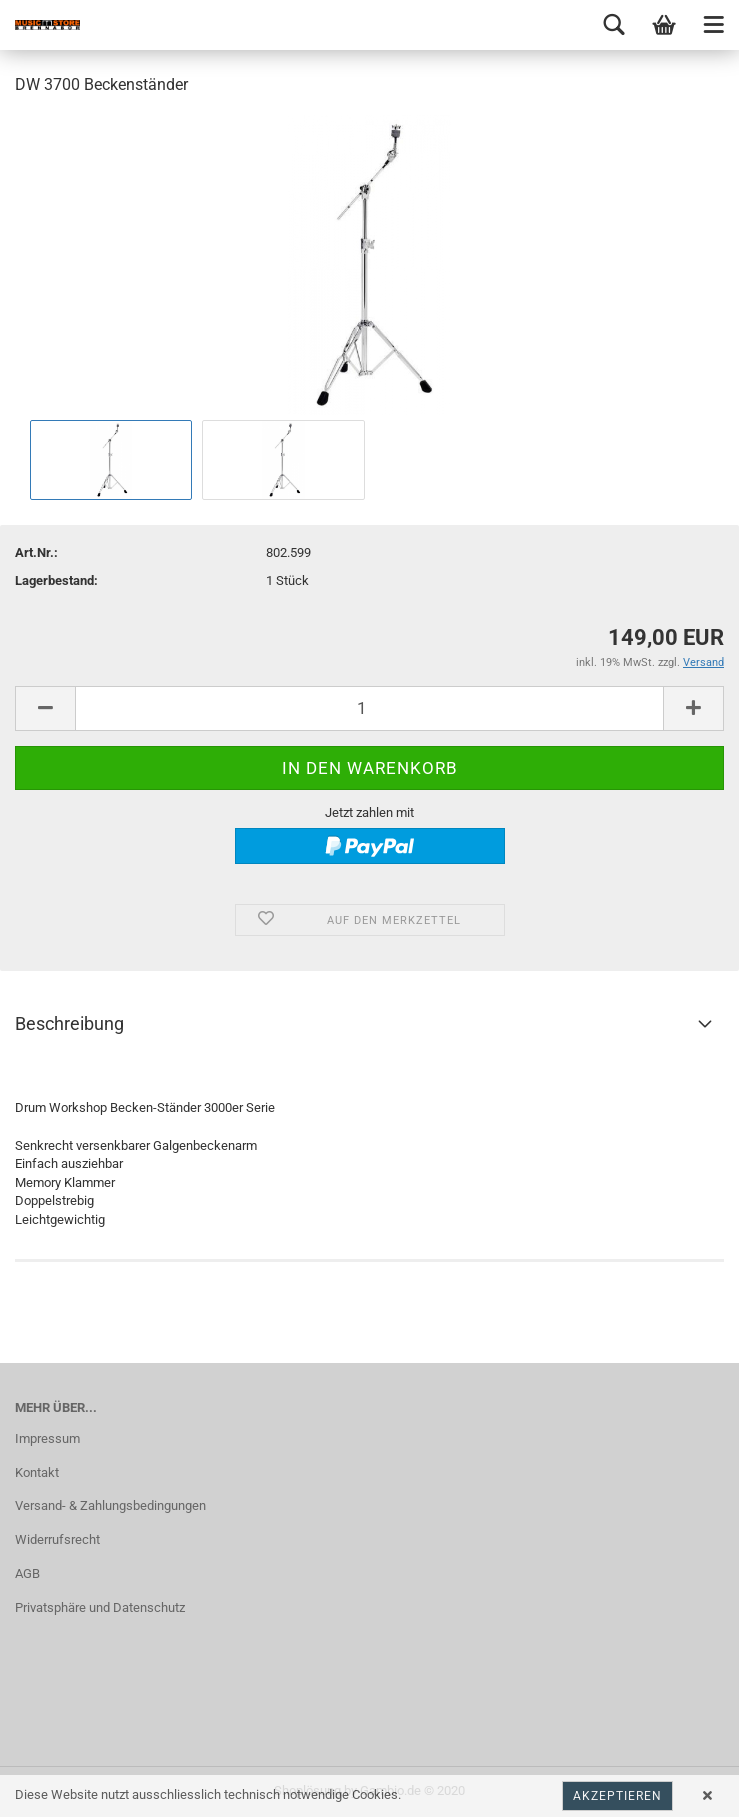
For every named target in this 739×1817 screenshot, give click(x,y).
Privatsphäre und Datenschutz (100, 1607)
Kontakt (37, 1472)
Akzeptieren (617, 1796)
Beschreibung (69, 1023)
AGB (27, 1573)
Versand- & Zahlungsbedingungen (110, 1505)
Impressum (47, 1438)
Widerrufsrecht (57, 1539)
